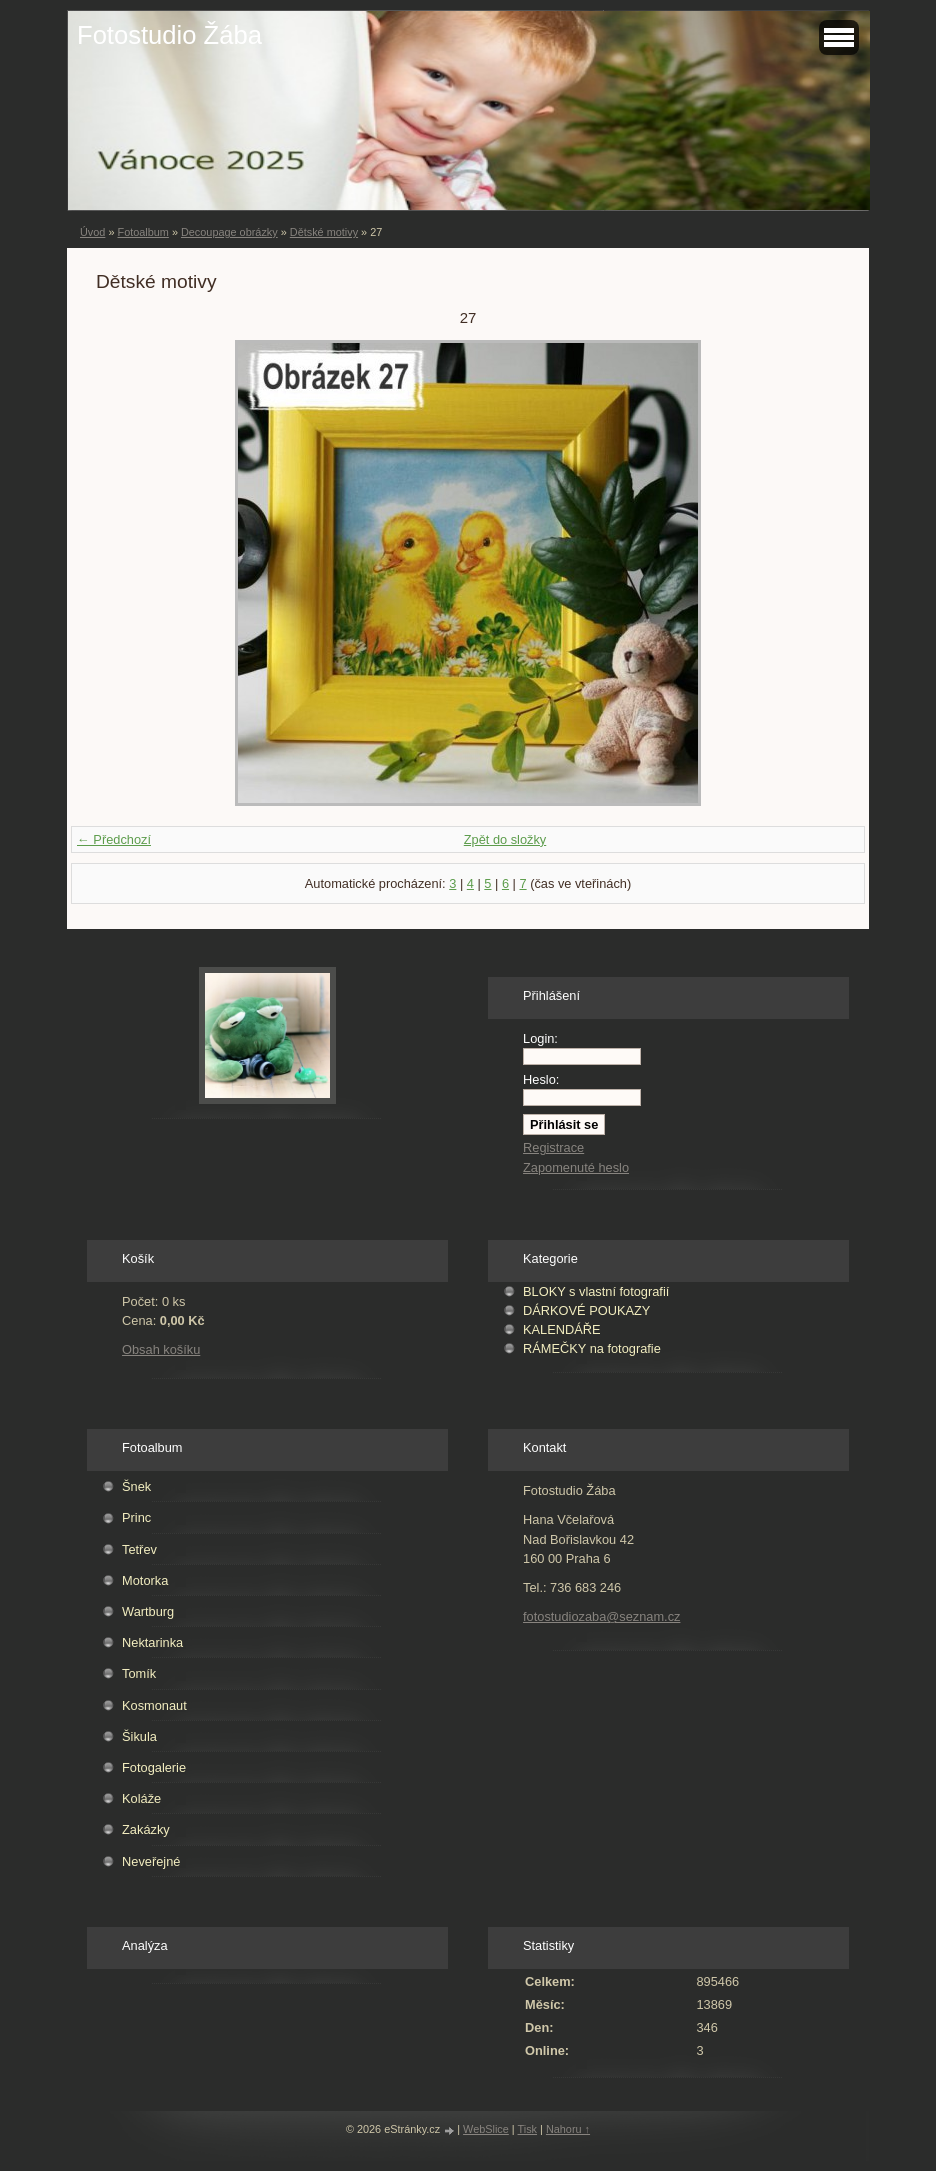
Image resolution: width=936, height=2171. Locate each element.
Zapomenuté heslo (576, 1167)
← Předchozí (114, 839)
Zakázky (146, 1829)
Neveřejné (151, 1861)
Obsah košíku (161, 1349)
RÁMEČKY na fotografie (592, 1348)
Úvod (92, 232)
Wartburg (148, 1611)
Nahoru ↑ (568, 2129)
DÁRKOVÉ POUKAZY (586, 1310)
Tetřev (139, 1549)
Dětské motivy (324, 232)
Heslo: (541, 1079)
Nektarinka (152, 1642)
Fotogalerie (154, 1767)
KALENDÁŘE (562, 1329)
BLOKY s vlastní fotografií (596, 1291)
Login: (540, 1038)
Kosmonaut (154, 1705)
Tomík (139, 1673)
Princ (136, 1517)
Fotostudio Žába (169, 35)
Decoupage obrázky (229, 232)
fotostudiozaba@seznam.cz (601, 1616)
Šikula (139, 1736)
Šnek (136, 1486)
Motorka (145, 1580)
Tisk (528, 2129)
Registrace (553, 1147)
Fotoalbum (142, 232)
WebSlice (486, 2129)
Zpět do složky (505, 839)
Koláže (141, 1798)
